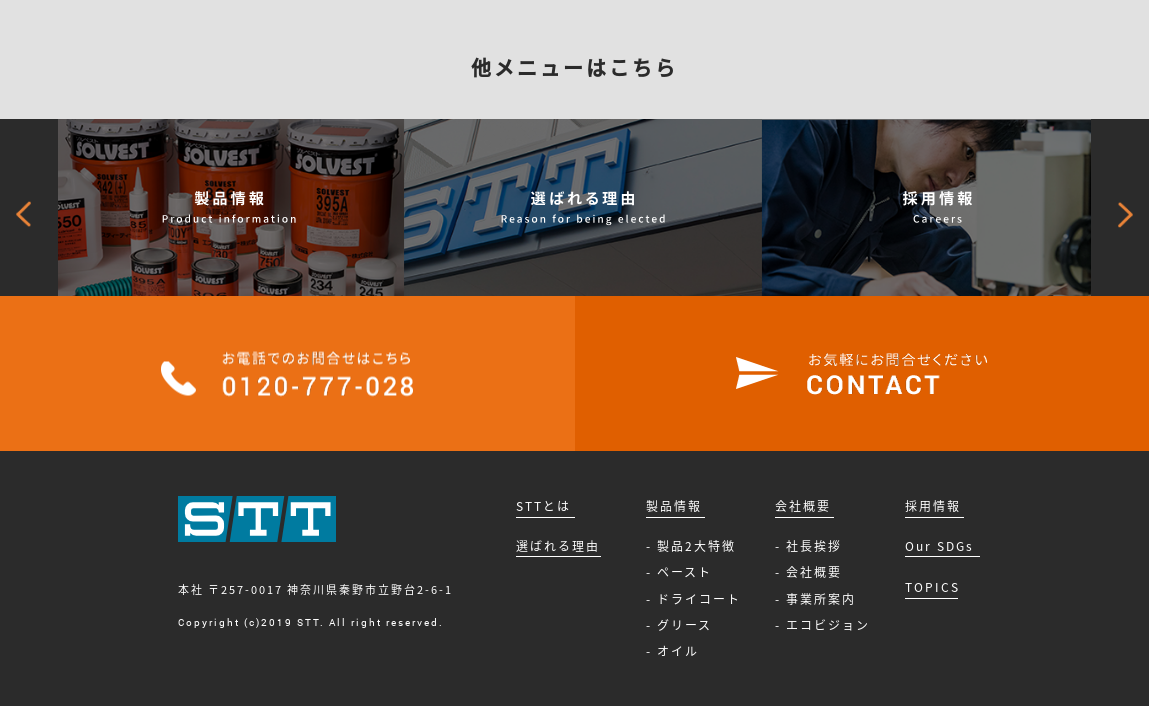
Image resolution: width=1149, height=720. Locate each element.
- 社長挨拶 (808, 546)
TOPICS (932, 587)
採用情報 (933, 506)
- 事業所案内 (815, 599)
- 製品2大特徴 (691, 546)
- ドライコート (693, 599)
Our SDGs (939, 546)
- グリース (679, 625)
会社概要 (803, 506)
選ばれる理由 (558, 546)
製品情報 (674, 506)
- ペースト (679, 572)
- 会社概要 (808, 572)
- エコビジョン (822, 625)
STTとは (543, 506)
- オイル (672, 651)
